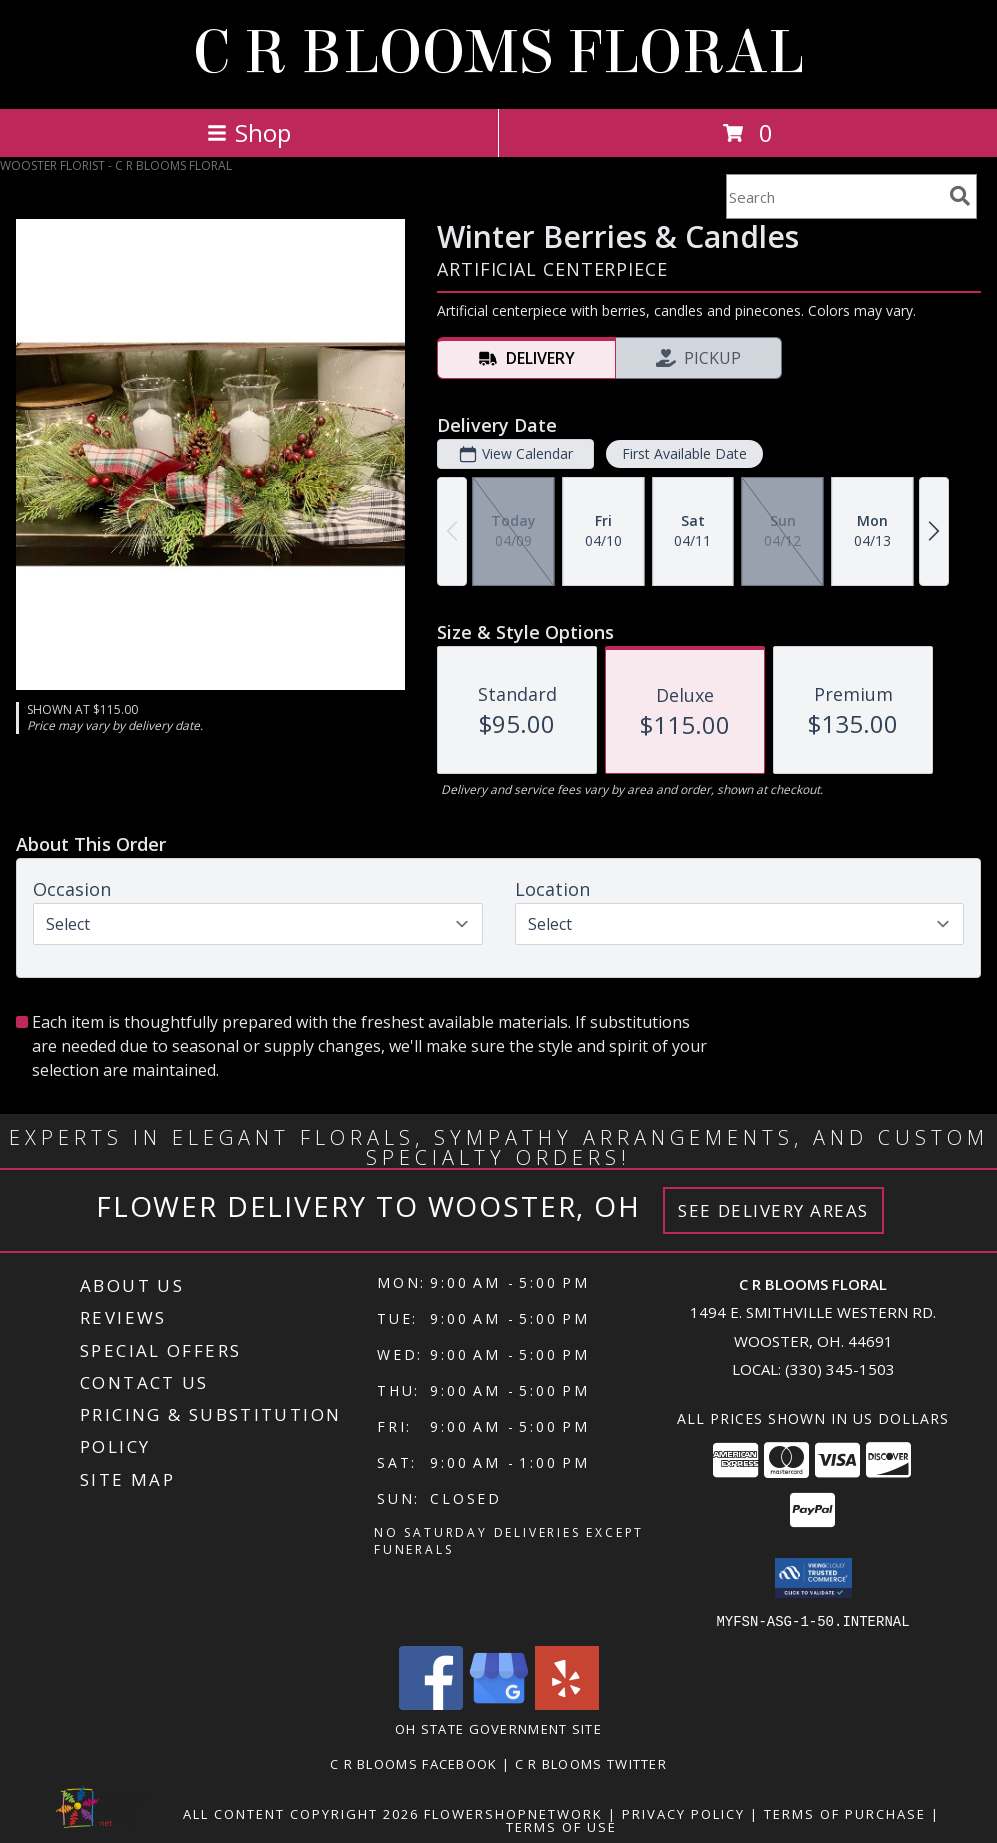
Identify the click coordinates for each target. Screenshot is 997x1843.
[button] (813, 1578)
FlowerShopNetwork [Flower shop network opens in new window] (513, 1813)
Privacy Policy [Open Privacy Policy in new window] (683, 1813)
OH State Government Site (498, 1728)
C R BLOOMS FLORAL (498, 52)
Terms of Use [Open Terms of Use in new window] (561, 1826)
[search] (960, 196)
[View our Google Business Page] (499, 1703)
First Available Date (684, 453)
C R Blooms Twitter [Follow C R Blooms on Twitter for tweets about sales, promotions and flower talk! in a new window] (591, 1763)
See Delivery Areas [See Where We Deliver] (773, 1210)
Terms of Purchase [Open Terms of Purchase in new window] (845, 1813)
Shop (249, 132)
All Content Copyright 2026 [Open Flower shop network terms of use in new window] (301, 1813)
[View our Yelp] (567, 1703)
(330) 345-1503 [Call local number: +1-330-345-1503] (840, 1369)
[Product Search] (834, 196)
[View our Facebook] (431, 1703)
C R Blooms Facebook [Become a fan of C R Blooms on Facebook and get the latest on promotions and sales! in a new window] (416, 1763)
